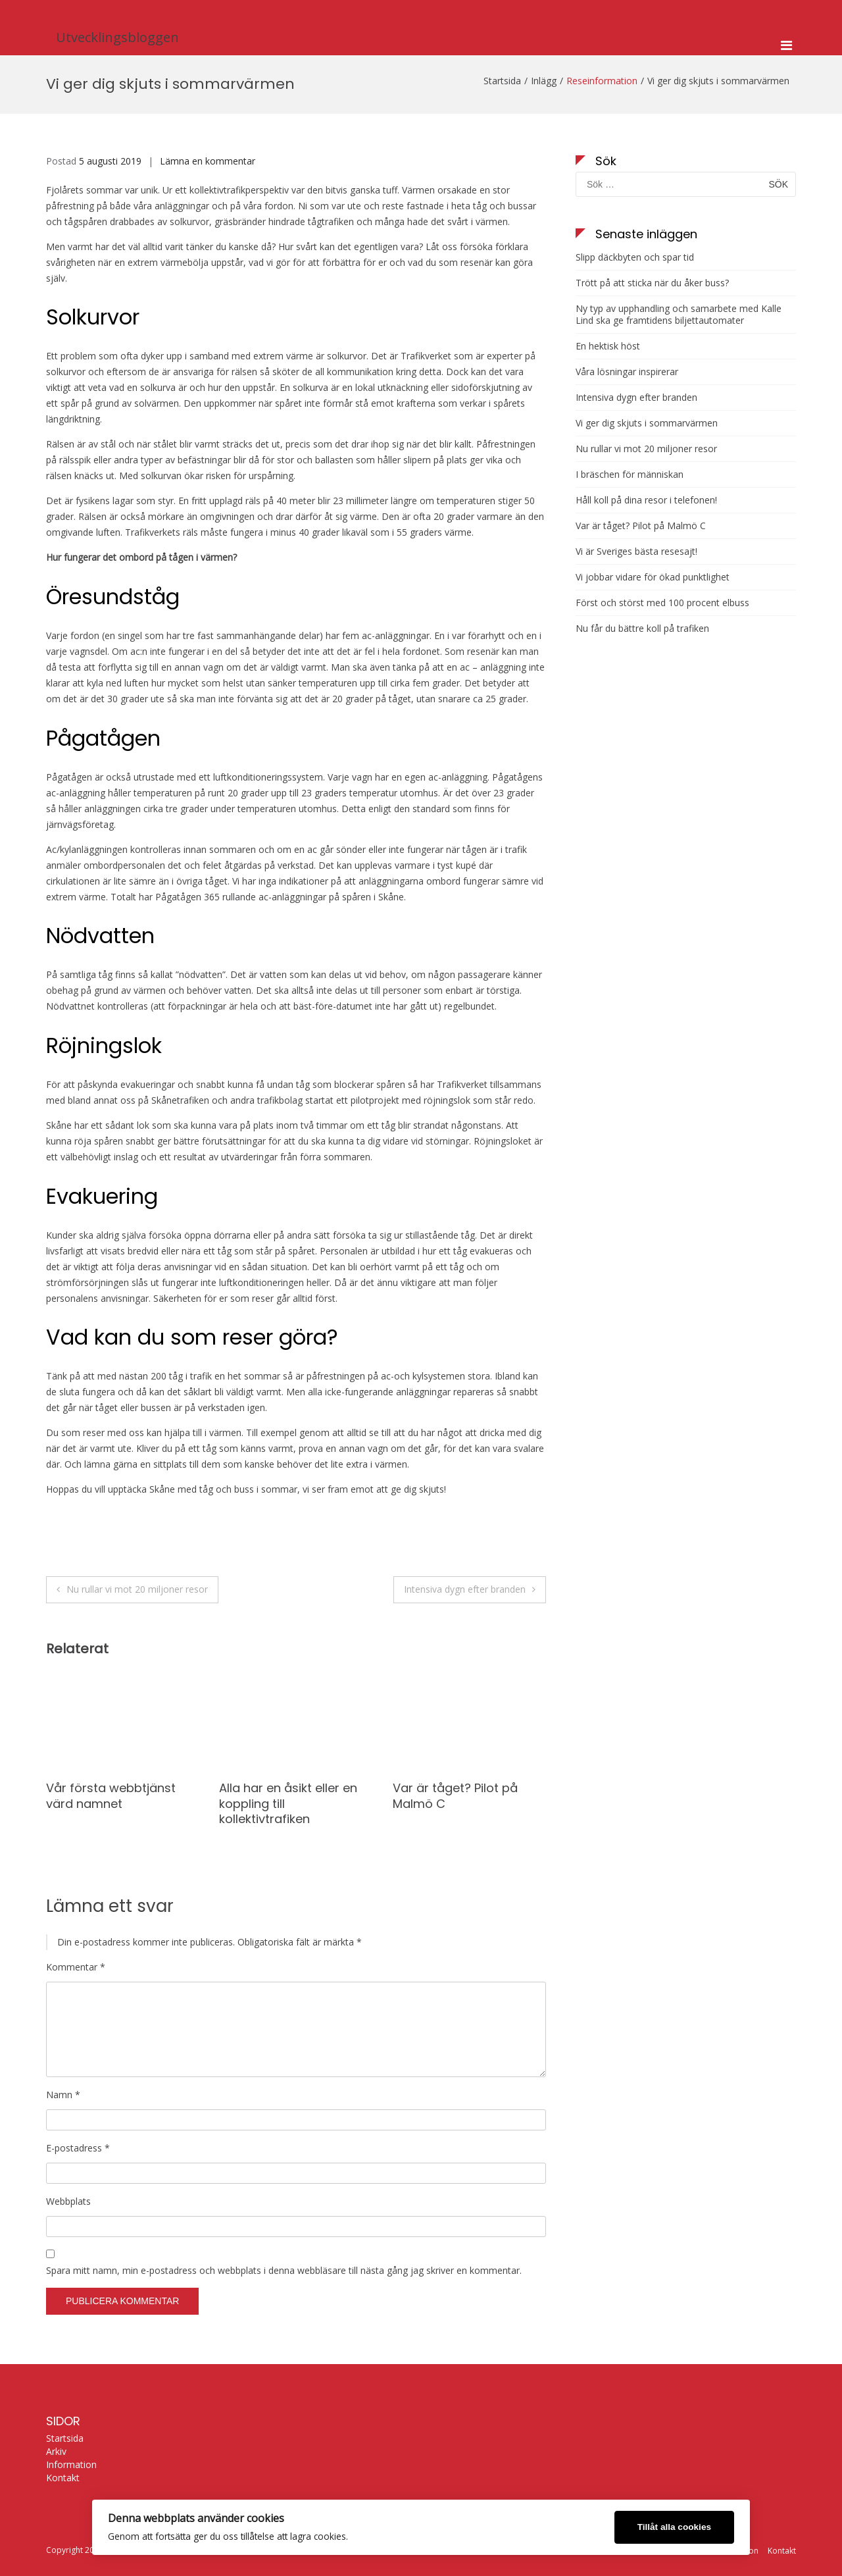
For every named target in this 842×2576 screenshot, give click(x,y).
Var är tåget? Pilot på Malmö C (455, 1795)
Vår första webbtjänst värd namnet (111, 1795)
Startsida (65, 2438)
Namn (63, 2094)
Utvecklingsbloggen (117, 37)
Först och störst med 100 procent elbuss (662, 603)
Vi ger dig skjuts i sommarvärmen (647, 423)
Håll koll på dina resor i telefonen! (646, 500)
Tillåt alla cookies (674, 2527)
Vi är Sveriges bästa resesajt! (636, 551)
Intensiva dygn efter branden (465, 1589)
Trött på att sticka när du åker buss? (652, 283)
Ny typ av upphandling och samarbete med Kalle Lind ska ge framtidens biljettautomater (678, 314)
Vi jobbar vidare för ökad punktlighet (653, 577)
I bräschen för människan (629, 474)
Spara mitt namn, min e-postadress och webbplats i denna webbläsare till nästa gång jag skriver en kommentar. (284, 2270)
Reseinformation (601, 80)
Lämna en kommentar (207, 161)
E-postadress (78, 2148)
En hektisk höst (608, 346)
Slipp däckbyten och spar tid (635, 257)
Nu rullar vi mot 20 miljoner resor (137, 1589)
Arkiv (56, 2452)
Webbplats (68, 2201)
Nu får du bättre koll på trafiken (642, 628)
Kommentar (75, 1967)
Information (71, 2465)
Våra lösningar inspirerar (627, 372)
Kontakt (63, 2478)
